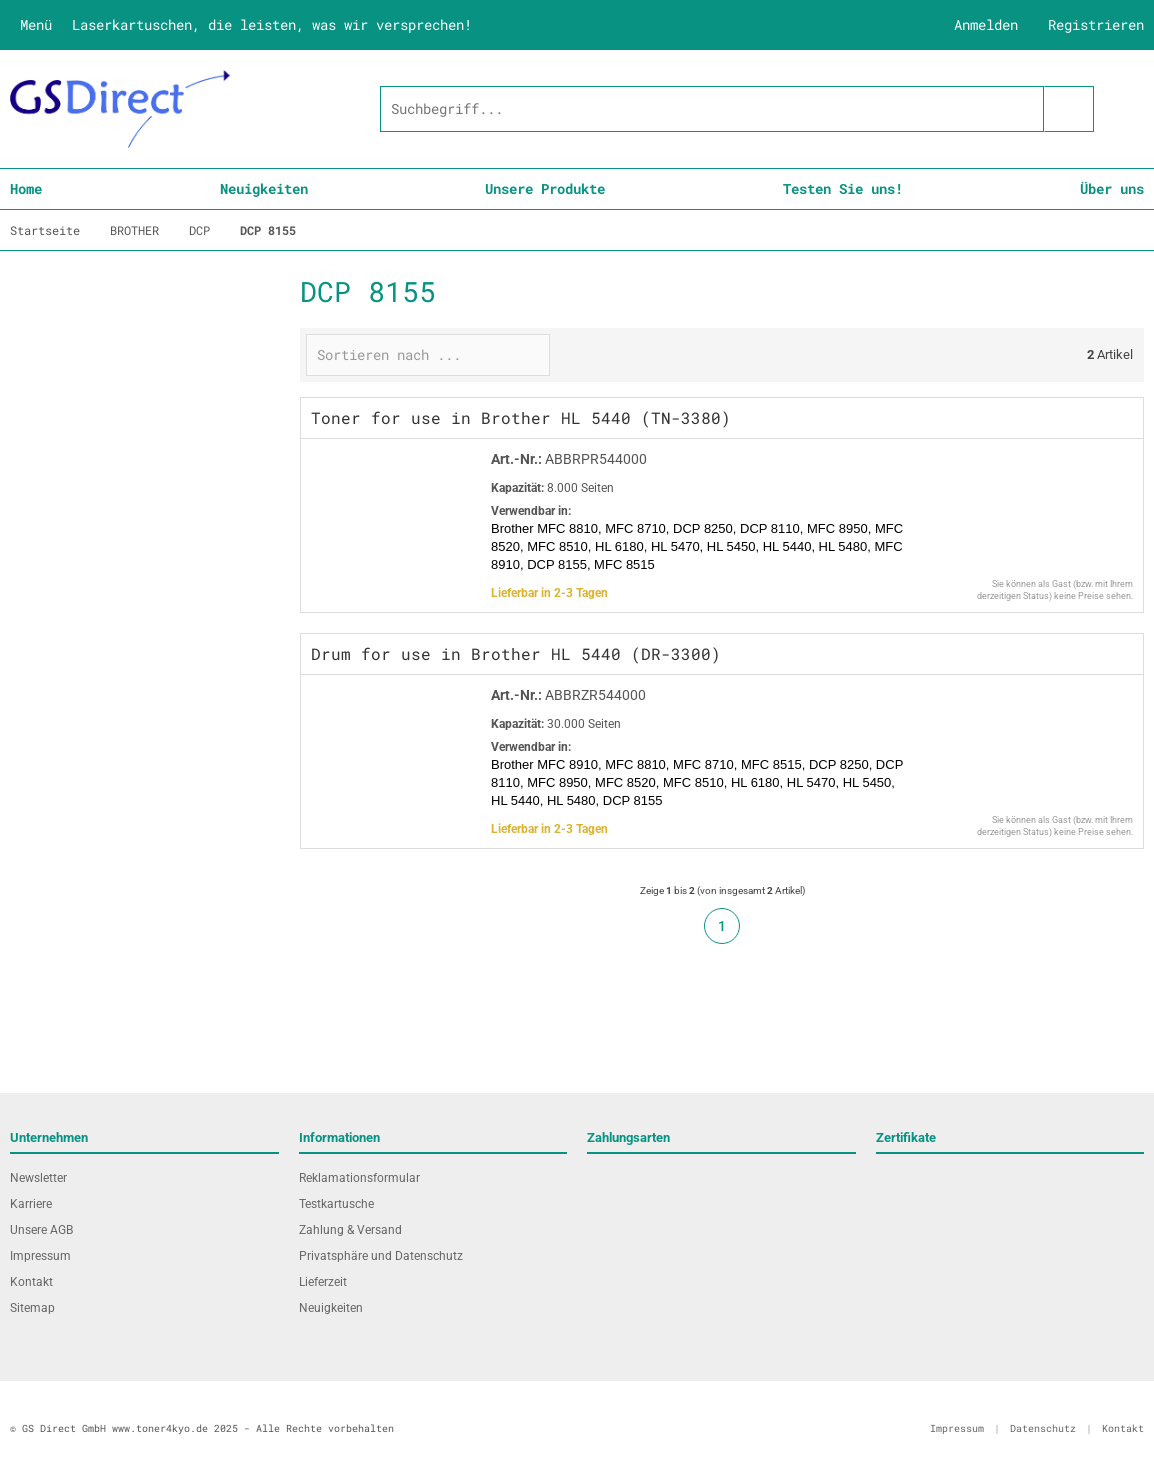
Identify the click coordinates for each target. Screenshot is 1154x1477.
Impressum (40, 1256)
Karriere (31, 1204)
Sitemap (32, 1308)
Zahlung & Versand (350, 1230)
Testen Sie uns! (843, 188)
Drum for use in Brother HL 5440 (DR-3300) (516, 653)
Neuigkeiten (264, 188)
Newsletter (38, 1178)
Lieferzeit (323, 1282)
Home (26, 188)
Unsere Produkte (545, 188)
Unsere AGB (41, 1230)
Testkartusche (336, 1204)
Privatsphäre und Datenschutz (381, 1256)
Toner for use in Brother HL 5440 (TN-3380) (521, 417)
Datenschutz (1043, 1428)
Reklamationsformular (359, 1178)
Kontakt (31, 1282)
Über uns (1112, 188)
